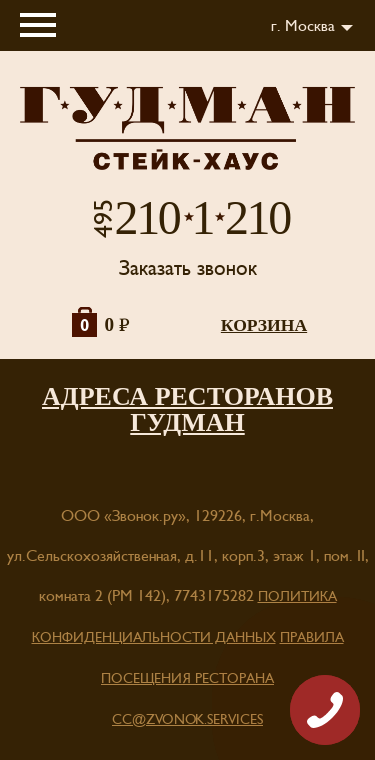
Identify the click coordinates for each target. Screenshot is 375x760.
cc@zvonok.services (187, 720)
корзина (264, 325)
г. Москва (303, 26)
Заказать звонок (188, 268)
